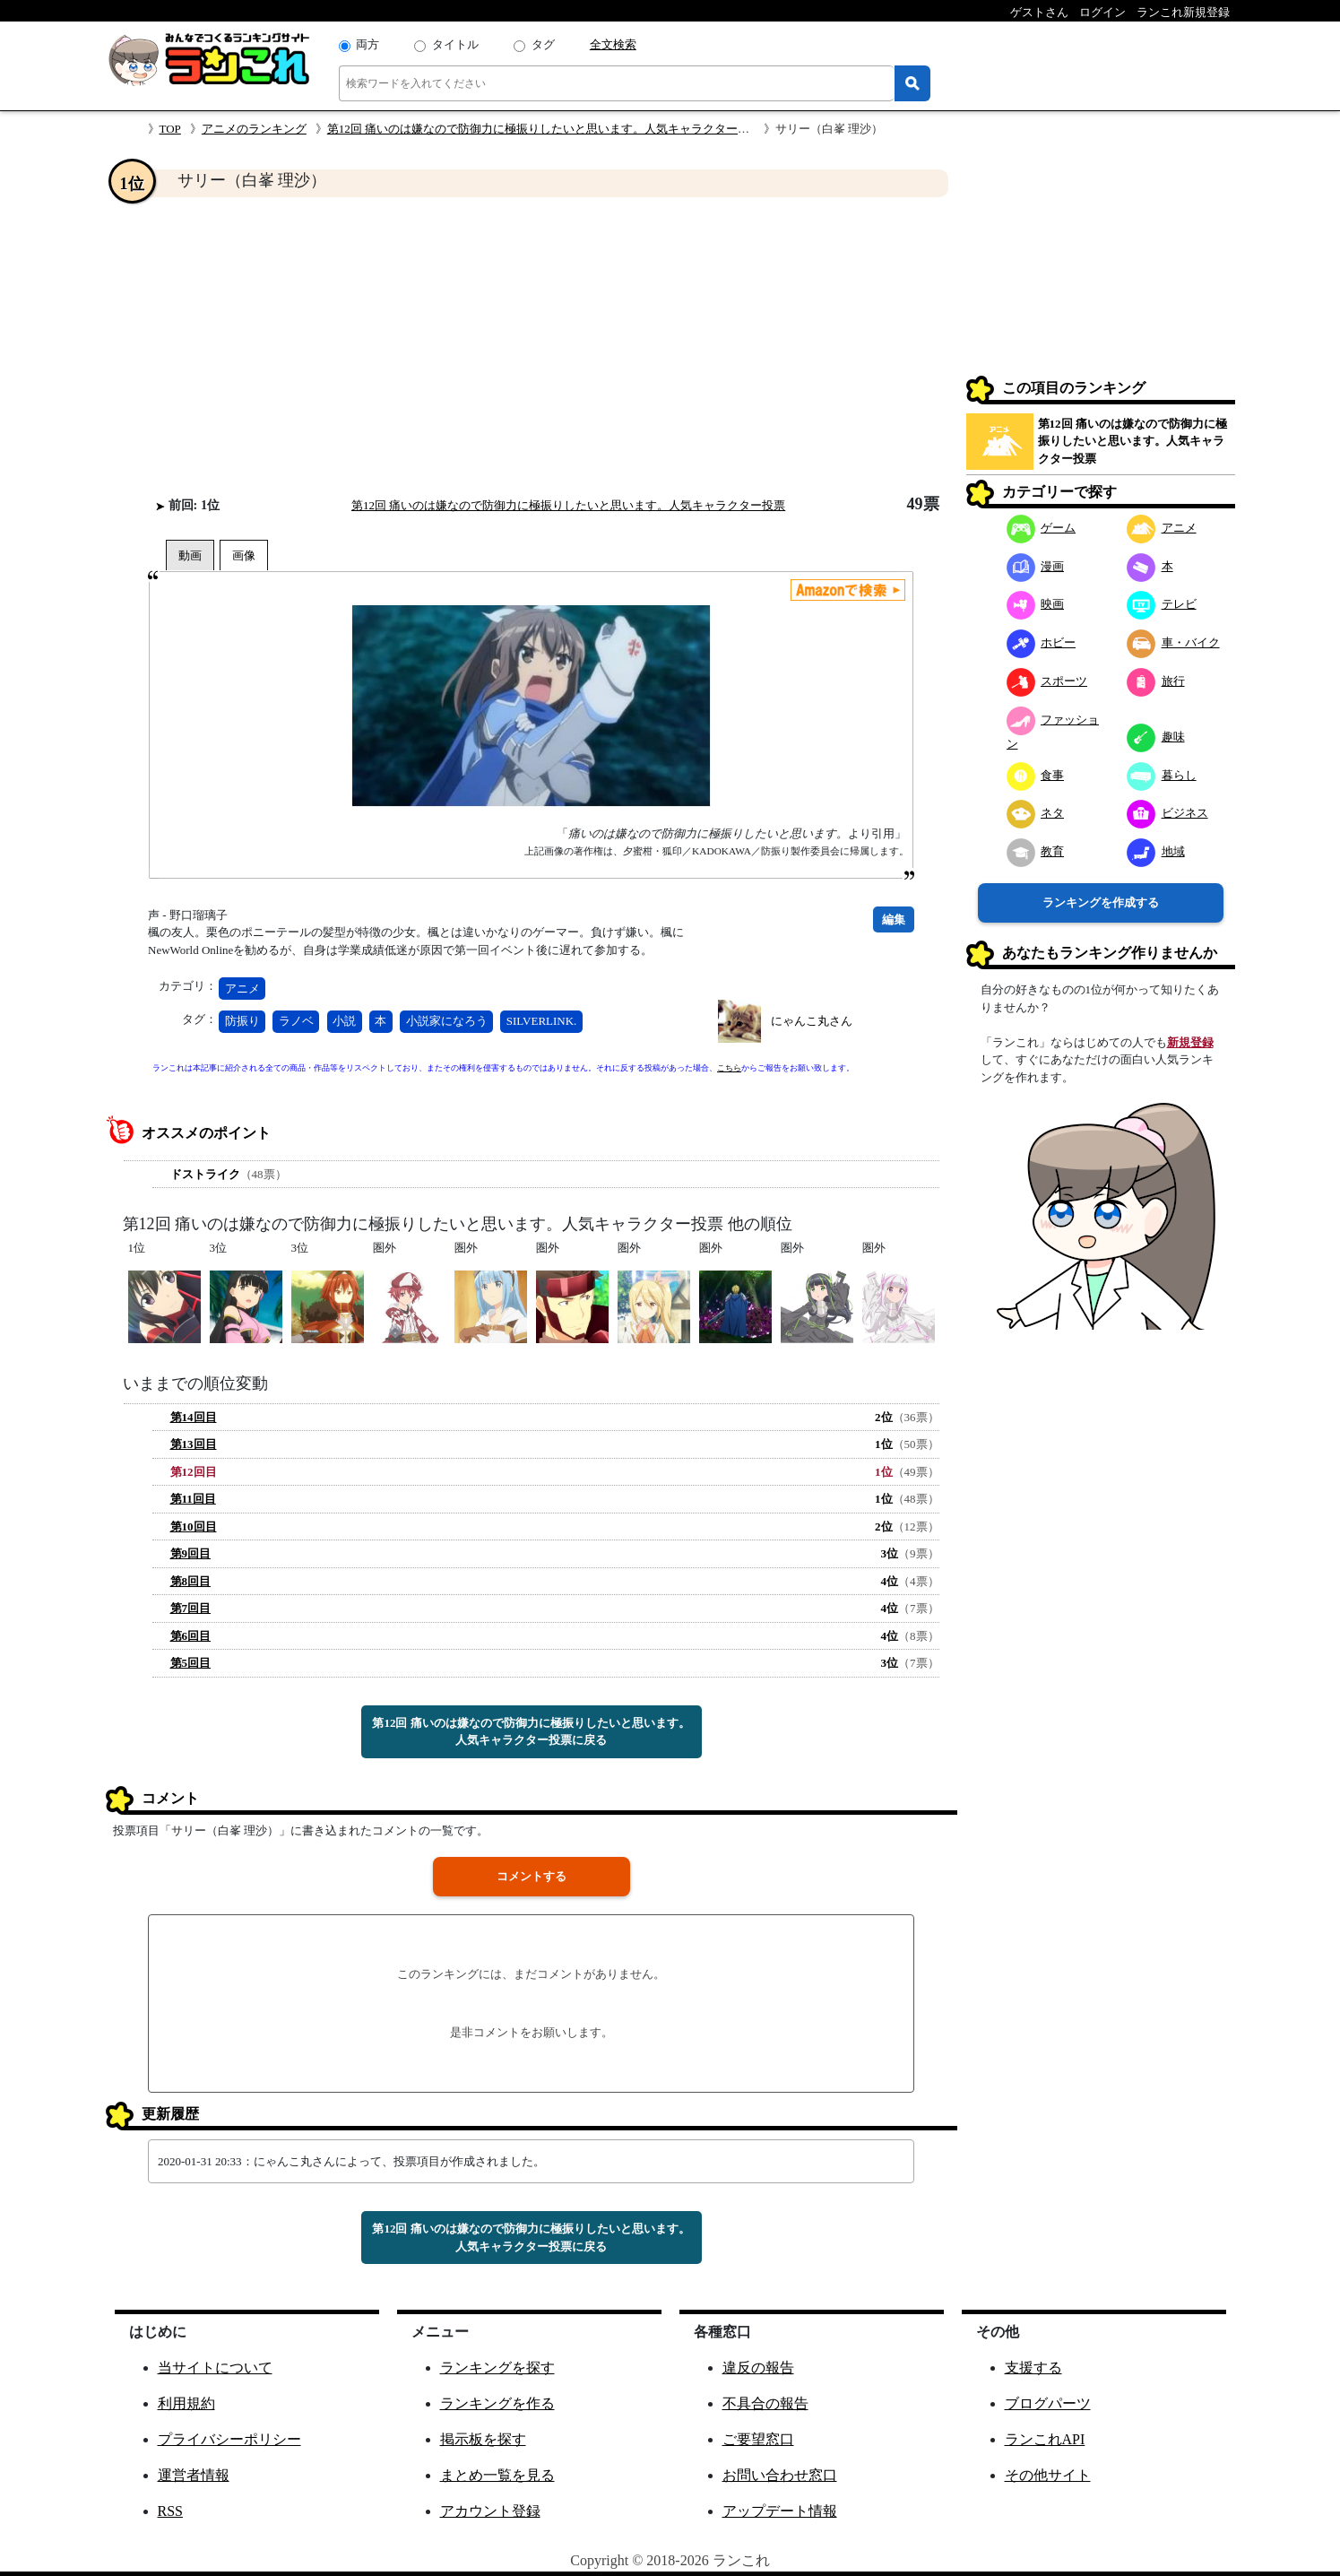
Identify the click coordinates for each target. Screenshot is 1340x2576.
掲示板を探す (483, 2439)
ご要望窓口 (758, 2439)
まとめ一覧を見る (497, 2475)
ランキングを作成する (1100, 902)
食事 (1036, 775)
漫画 (1036, 566)
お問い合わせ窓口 (779, 2475)
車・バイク (1173, 642)
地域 (1156, 851)
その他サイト (1048, 2475)
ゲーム (1041, 527)
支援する (1033, 2367)
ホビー (1041, 642)
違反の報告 (758, 2367)
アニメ (242, 988)
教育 (1036, 851)
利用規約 (186, 2403)
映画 (1036, 604)
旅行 (1156, 681)
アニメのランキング (254, 128)
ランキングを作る (497, 2403)
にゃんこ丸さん (811, 1021)
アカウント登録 (490, 2511)
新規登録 (1190, 1042)
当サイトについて (215, 2367)
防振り (242, 1021)
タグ (543, 44)
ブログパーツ (1048, 2403)
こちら (729, 1067)
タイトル (455, 44)
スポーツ (1047, 681)
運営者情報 (193, 2475)
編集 (893, 919)
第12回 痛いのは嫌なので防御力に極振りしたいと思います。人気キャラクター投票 (544, 128)
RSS (170, 2511)
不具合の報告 (765, 2403)
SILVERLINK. (541, 1021)
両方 (367, 44)
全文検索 (613, 44)
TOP (170, 128)
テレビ (1162, 604)
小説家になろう (447, 1021)
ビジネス (1167, 813)
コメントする (531, 1876)
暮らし (1162, 775)
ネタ (1036, 813)
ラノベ (296, 1021)
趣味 (1156, 736)
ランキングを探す (497, 2367)
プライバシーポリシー (229, 2439)
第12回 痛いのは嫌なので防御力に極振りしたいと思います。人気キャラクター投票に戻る (530, 1732)
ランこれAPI (1045, 2439)
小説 (344, 1021)
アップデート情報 (779, 2511)
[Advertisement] (531, 346)
